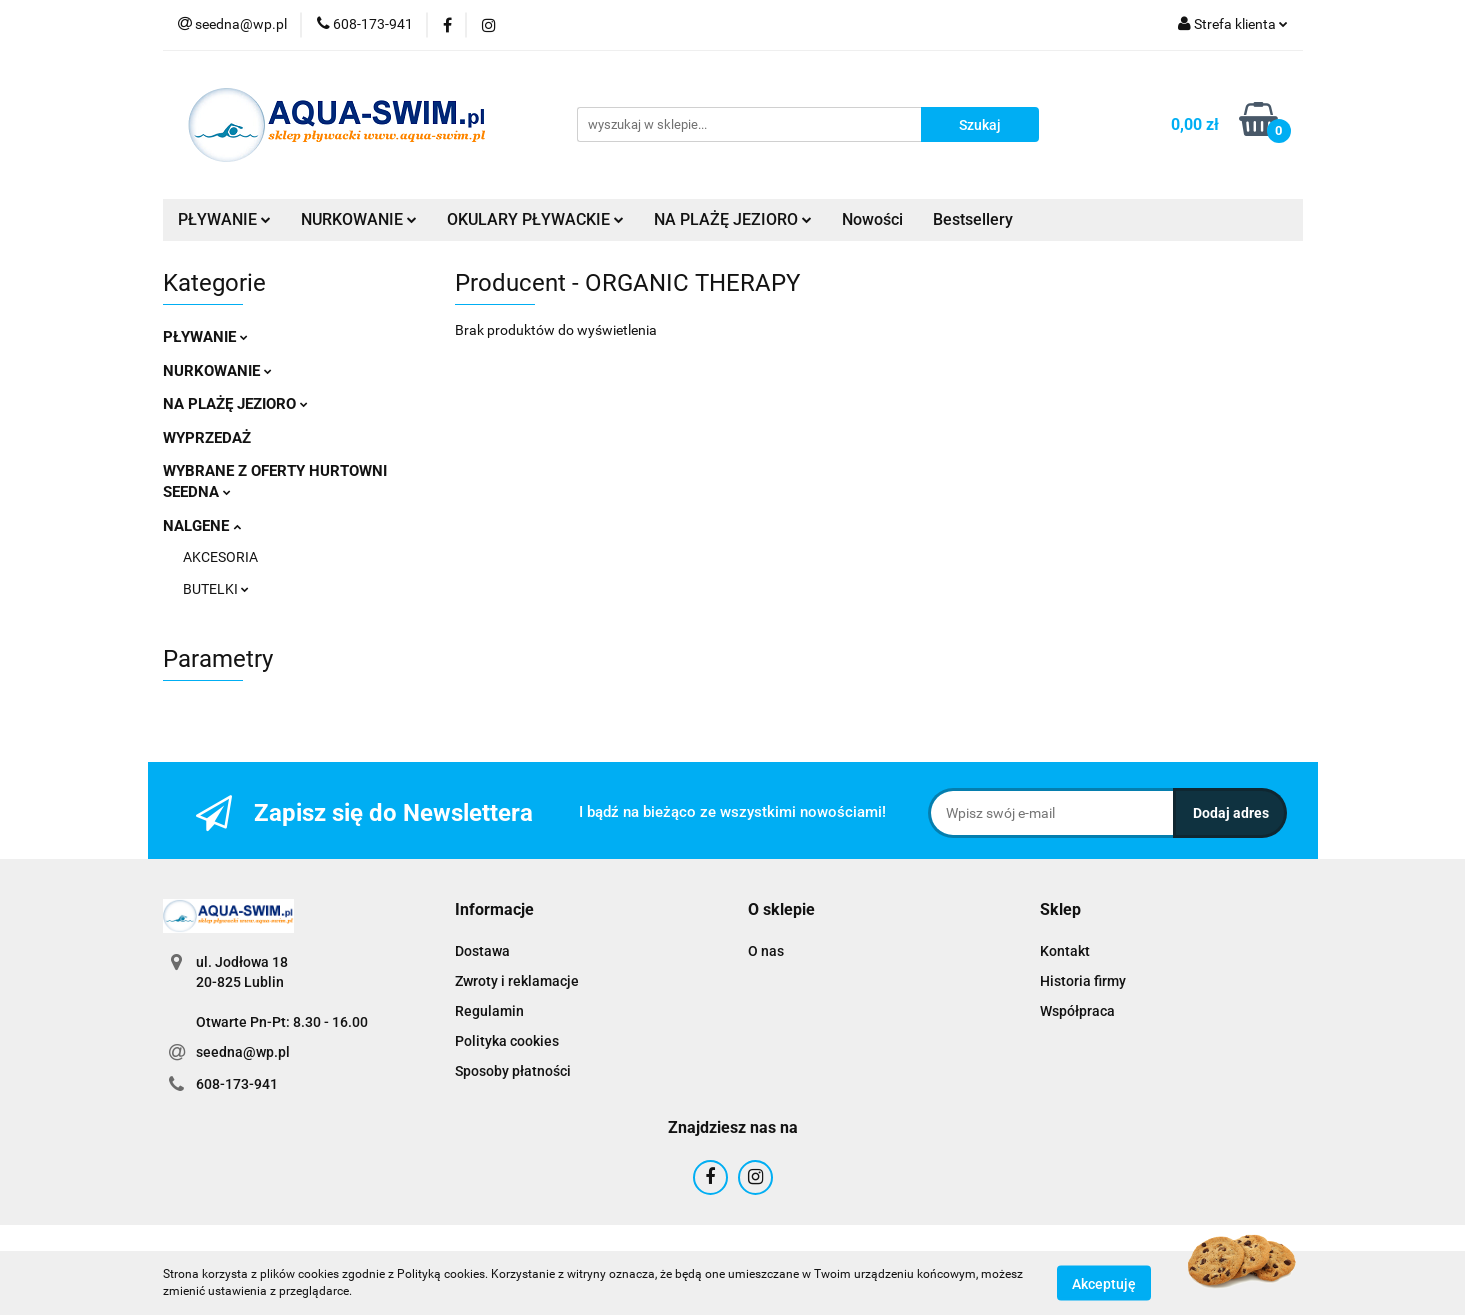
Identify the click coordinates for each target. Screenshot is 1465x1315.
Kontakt (1065, 951)
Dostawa (482, 951)
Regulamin (489, 1011)
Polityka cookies (507, 1041)
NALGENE (202, 526)
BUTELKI (216, 589)
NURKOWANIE (359, 219)
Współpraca (1077, 1011)
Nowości (872, 219)
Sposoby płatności (513, 1071)
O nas (766, 951)
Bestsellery (973, 219)
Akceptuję (1104, 1283)
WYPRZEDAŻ (207, 438)
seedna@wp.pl (243, 1052)
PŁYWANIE (224, 219)
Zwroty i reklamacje (517, 981)
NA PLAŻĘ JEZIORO (733, 219)
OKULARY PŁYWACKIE (535, 219)
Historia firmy (1083, 981)
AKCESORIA (220, 557)
